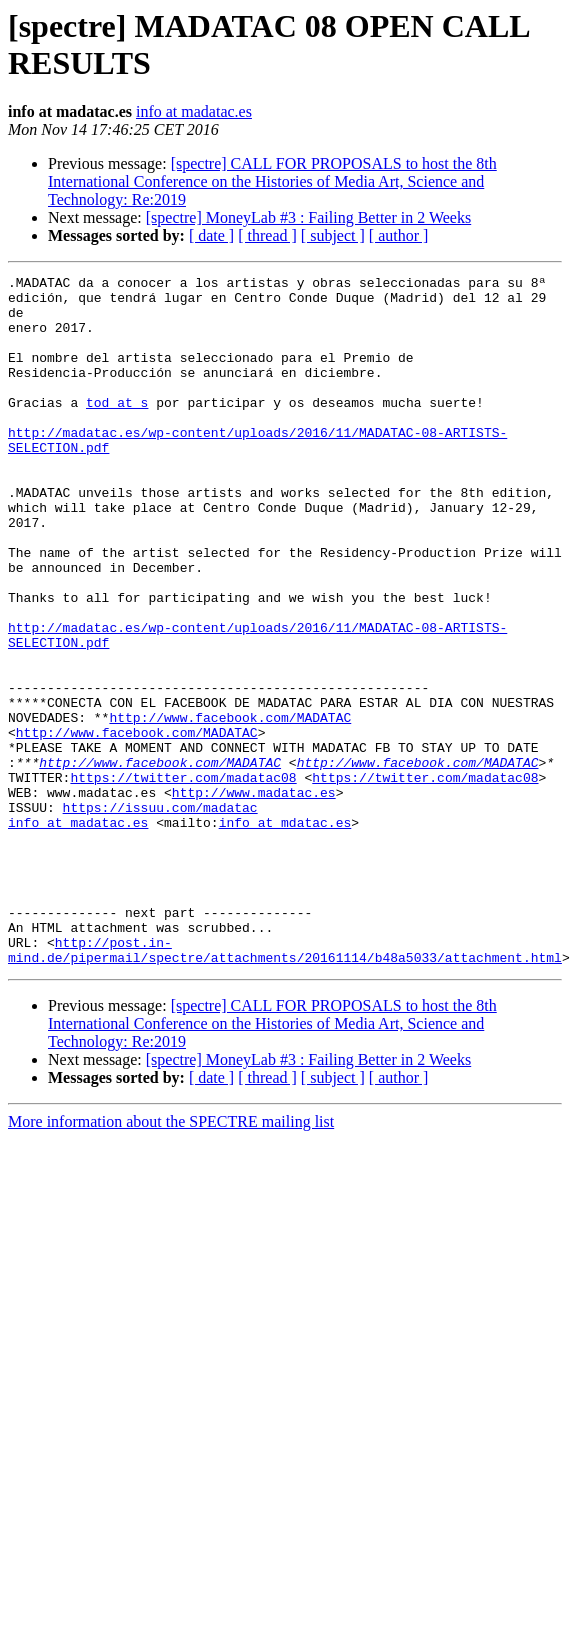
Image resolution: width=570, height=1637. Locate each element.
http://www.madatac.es (254, 897)
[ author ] (399, 235)
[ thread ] (267, 235)
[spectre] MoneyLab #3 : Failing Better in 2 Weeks (308, 217)
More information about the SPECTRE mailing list (171, 1259)
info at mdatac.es (285, 933)
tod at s (117, 429)
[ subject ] (333, 235)
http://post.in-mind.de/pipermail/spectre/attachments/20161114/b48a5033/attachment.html (285, 1086)
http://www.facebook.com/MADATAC (230, 807)
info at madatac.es (194, 111)
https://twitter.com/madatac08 (183, 879)
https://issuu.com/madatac (160, 915)
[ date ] (211, 235)
